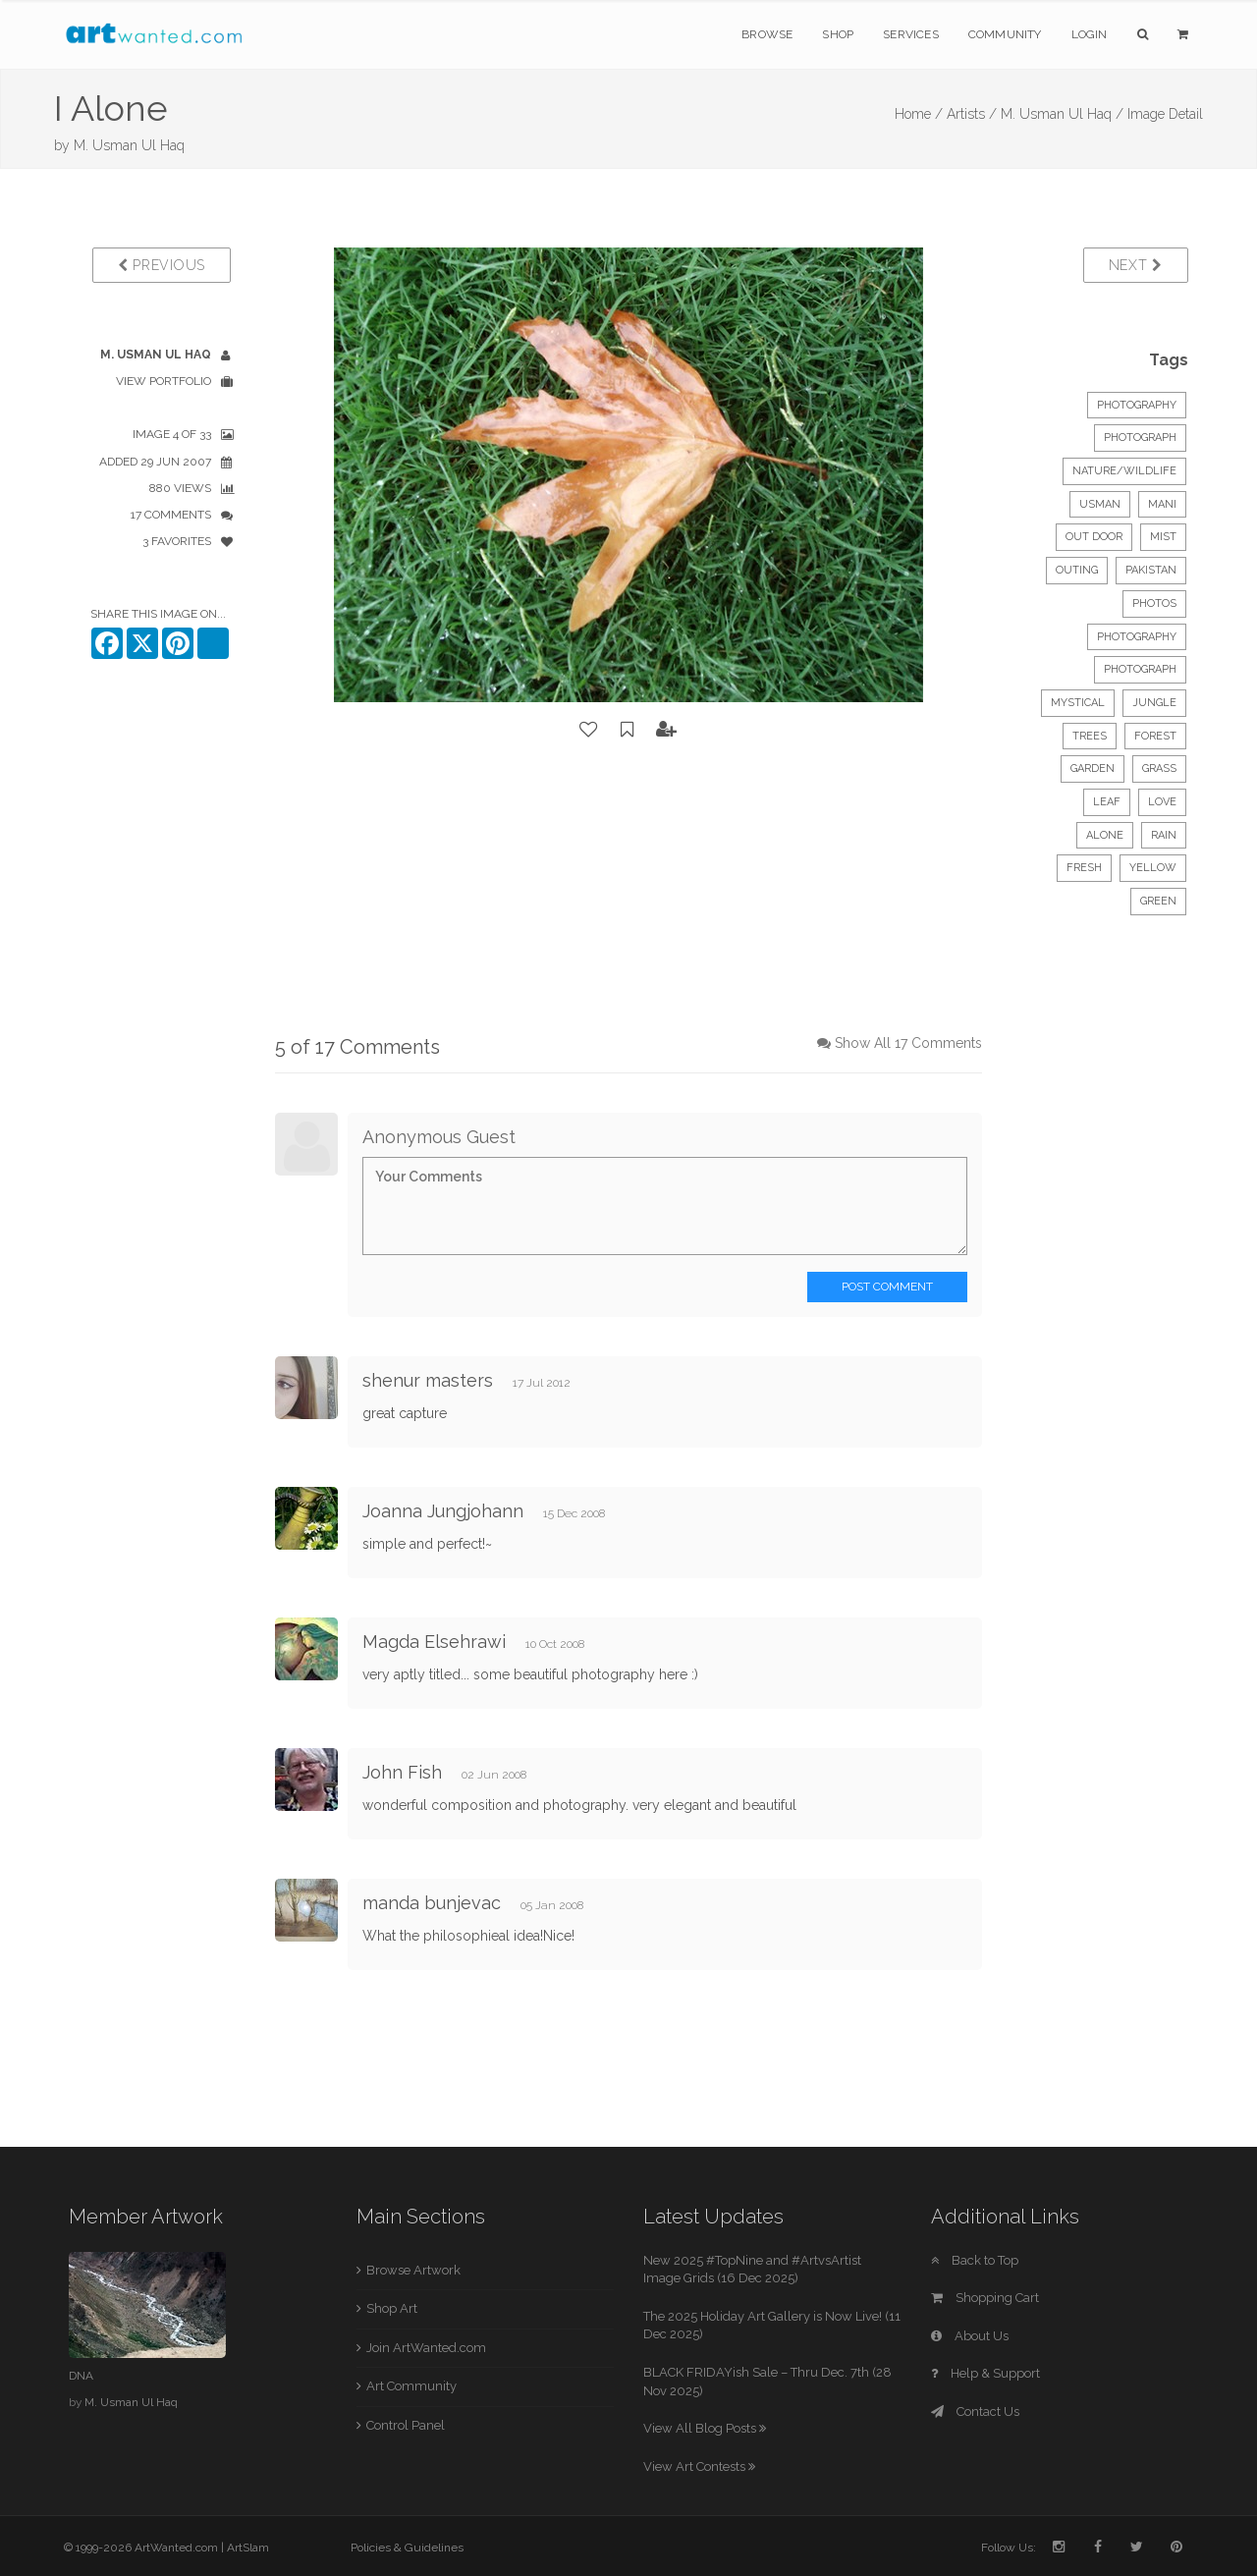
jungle (1154, 702)
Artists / (972, 114)
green (1158, 901)
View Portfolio (163, 381)
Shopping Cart (985, 2297)
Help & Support (985, 2373)
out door (1094, 536)
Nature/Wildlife (1124, 471)
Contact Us (975, 2411)
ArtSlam (248, 2547)
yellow (1152, 867)
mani (1162, 504)
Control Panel (405, 2425)
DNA (81, 2376)
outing (1077, 570)
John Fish (402, 1772)
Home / (919, 114)
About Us (970, 2336)
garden (1092, 768)
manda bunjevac (431, 1902)
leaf (1106, 801)
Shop (837, 34)
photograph (1140, 669)
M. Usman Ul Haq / (1062, 114)
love (1162, 801)
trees (1089, 736)
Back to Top (974, 2260)
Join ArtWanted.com (426, 2347)
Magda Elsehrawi (434, 1641)
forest (1155, 736)
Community (1005, 34)
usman (1099, 504)
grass (1159, 768)
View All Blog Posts (704, 2428)
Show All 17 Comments (908, 1043)
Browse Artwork (413, 2270)
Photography (1136, 405)
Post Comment (887, 1286)
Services (911, 34)
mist (1163, 536)
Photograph (1140, 437)
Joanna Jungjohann (442, 1511)
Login (1089, 34)
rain (1163, 835)
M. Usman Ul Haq (129, 145)
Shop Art (391, 2308)
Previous (161, 265)
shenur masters (427, 1380)
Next (1136, 265)
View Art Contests (699, 2466)
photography (1136, 636)
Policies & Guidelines (407, 2547)
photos (1154, 603)
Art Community (411, 2386)
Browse (766, 34)
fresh (1084, 867)
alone (1104, 835)
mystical (1078, 702)
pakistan (1150, 570)
